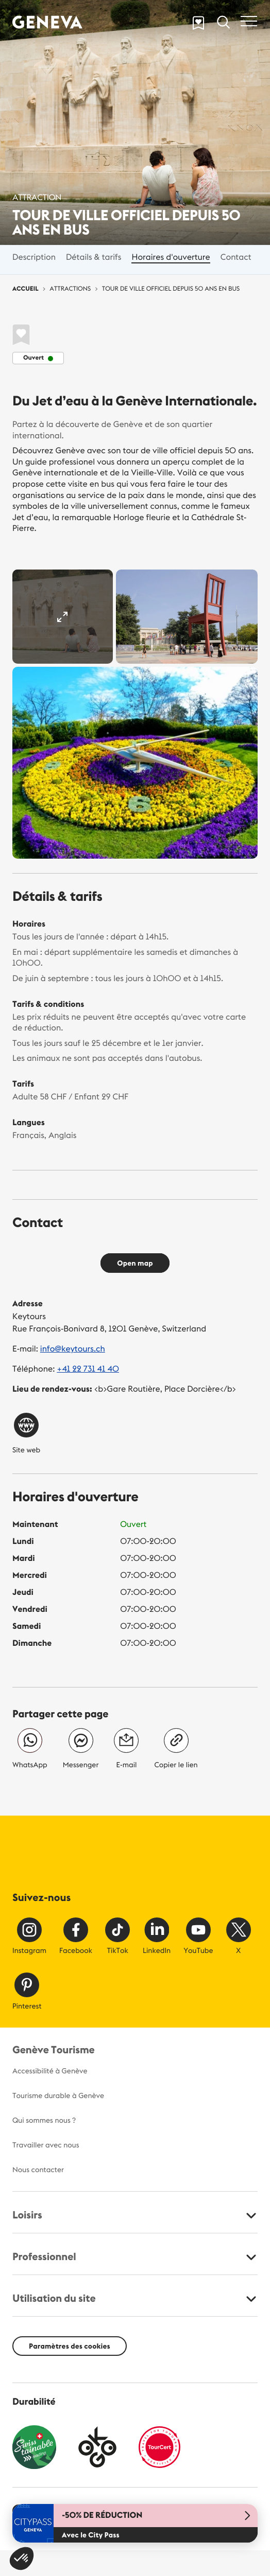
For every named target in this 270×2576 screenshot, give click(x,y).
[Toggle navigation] (249, 21)
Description (34, 257)
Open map (135, 1263)
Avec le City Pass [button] (91, 2534)
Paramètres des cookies (69, 2346)
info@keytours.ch (72, 1349)
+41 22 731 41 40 (88, 1369)
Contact (236, 257)
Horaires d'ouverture (170, 257)
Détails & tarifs (94, 257)
